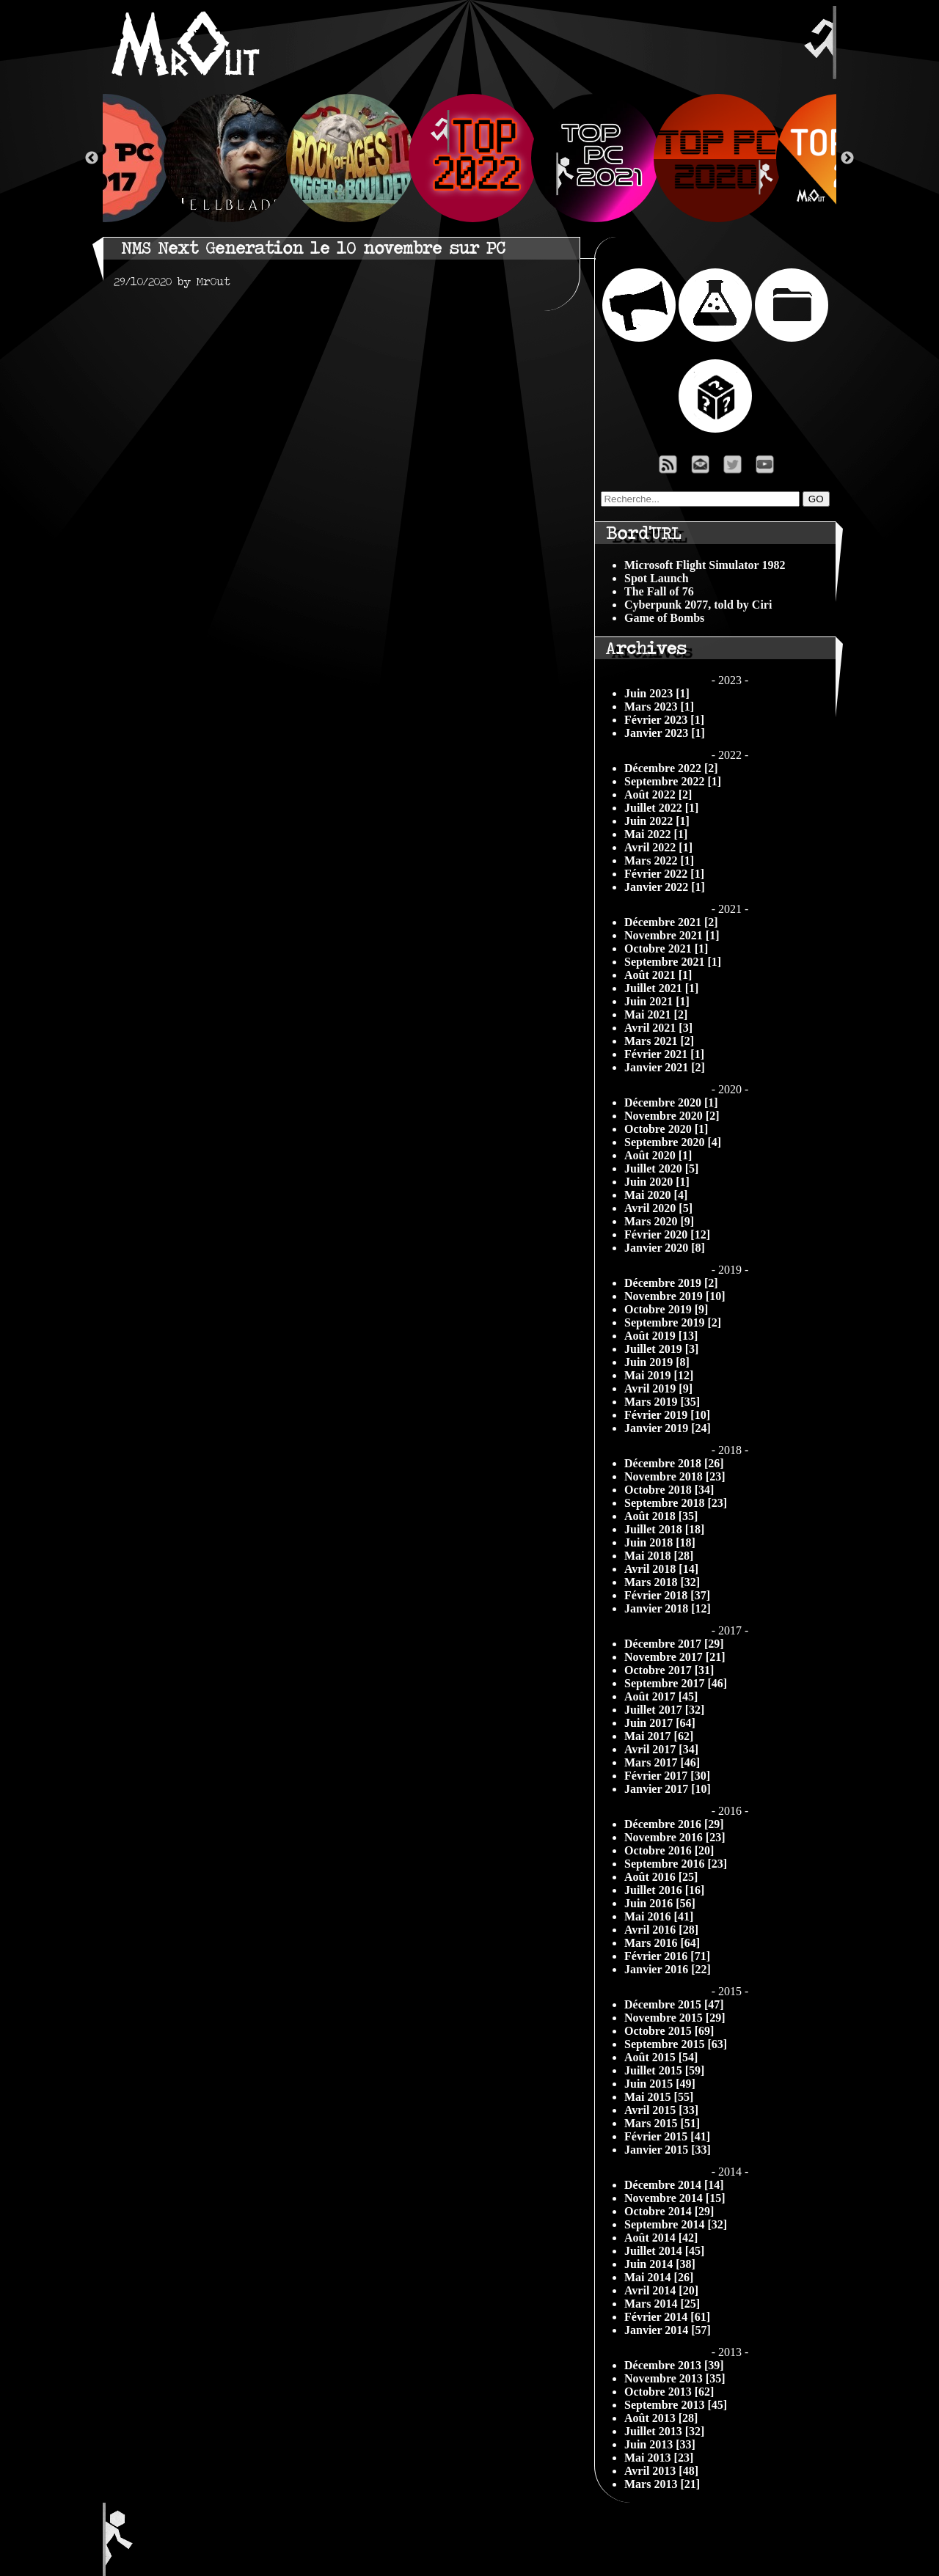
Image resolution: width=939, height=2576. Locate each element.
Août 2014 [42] (661, 2237)
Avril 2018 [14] (661, 1569)
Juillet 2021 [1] (661, 988)
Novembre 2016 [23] (674, 1837)
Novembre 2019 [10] (674, 1296)
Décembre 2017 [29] (674, 1643)
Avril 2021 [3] (658, 1027)
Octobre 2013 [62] (669, 2391)
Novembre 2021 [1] (671, 935)
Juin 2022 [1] (657, 821)
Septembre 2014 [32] (675, 2224)
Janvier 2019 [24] (667, 1428)
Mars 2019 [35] (662, 1401)
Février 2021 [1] (664, 1054)
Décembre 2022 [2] (671, 768)
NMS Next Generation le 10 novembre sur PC (313, 248)
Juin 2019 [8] (657, 1362)
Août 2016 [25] (661, 1877)
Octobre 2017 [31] (669, 1670)
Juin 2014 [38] (659, 2264)
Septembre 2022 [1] (672, 781)
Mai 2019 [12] (658, 1375)
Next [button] (847, 158)
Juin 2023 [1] (657, 693)
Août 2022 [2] (658, 794)
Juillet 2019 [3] (661, 1349)
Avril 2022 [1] (658, 847)
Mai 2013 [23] (658, 2457)
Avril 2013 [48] (661, 2471)
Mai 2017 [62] (658, 1736)
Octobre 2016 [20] (669, 1850)
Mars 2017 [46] (662, 1762)
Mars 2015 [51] (662, 2123)
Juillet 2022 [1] (661, 807)
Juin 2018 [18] (659, 1542)
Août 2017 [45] (661, 1696)
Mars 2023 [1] (659, 706)
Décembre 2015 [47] (674, 2004)
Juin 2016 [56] (659, 1903)
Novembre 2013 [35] (674, 2378)
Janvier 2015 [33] (667, 2149)
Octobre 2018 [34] (669, 1489)
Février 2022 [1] (664, 873)
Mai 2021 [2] (655, 1014)
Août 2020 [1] (658, 1155)
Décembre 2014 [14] (674, 2185)
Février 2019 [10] (667, 1415)
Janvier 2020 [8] (664, 1247)
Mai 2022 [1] (655, 834)
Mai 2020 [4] (655, 1195)
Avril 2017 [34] (661, 1749)
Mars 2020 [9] (659, 1221)
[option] (470, 158)
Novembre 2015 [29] (674, 2017)
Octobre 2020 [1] (666, 1129)
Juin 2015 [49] (659, 2083)
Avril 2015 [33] (661, 2110)
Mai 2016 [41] (658, 1916)
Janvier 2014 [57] (667, 2330)
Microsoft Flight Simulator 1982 (704, 565)
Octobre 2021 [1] (666, 948)
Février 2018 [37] (667, 1595)
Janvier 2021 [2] (664, 1067)
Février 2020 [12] (667, 1234)
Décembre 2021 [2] (671, 922)
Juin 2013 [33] (659, 2444)
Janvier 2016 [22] (667, 1969)
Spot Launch (656, 578)
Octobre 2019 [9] (666, 1309)
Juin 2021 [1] (657, 1001)
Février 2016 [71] (667, 1956)
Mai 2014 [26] (658, 2277)
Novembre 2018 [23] (674, 1476)
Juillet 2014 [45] (664, 2251)
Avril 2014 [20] (661, 2290)
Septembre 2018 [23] (675, 1503)
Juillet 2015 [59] (664, 2070)
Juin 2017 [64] (659, 1723)
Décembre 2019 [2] (671, 1283)
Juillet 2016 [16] (664, 1890)
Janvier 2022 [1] (664, 887)
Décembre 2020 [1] (671, 1102)
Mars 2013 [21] (662, 2484)
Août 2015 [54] (661, 2057)
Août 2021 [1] (658, 975)
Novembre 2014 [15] (674, 2198)
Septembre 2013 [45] (675, 2405)
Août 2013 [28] (661, 2418)
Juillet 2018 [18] (664, 1529)
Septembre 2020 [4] (672, 1142)
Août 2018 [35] (661, 1516)
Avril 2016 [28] (661, 1929)
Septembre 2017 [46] (675, 1683)
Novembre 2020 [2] (671, 1115)
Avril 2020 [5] (658, 1208)
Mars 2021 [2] (659, 1041)
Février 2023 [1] (664, 719)
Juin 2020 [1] (657, 1181)
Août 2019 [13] (661, 1335)
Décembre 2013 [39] (674, 2365)
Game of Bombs (664, 618)
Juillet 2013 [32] (664, 2431)
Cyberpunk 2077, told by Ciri (698, 604)
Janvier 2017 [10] (667, 1789)
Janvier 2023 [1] (664, 733)
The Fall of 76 (659, 591)
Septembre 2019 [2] (672, 1322)
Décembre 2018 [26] (674, 1463)
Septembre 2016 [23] (675, 1863)
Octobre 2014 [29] (669, 2211)
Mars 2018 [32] (662, 1582)
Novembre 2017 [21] (674, 1657)
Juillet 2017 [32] (664, 1709)
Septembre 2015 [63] (675, 2044)
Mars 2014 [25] (662, 2303)
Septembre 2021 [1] (672, 961)
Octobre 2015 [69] (669, 2031)
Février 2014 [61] (667, 2317)
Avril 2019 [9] (658, 1388)
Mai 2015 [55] (658, 2097)
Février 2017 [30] (667, 1775)
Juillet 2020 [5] (661, 1168)
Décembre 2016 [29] (674, 1824)
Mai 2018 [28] (658, 1555)
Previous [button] (91, 158)
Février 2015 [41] (667, 2136)
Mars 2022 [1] (659, 860)
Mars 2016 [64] (662, 1943)
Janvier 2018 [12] (667, 1608)
